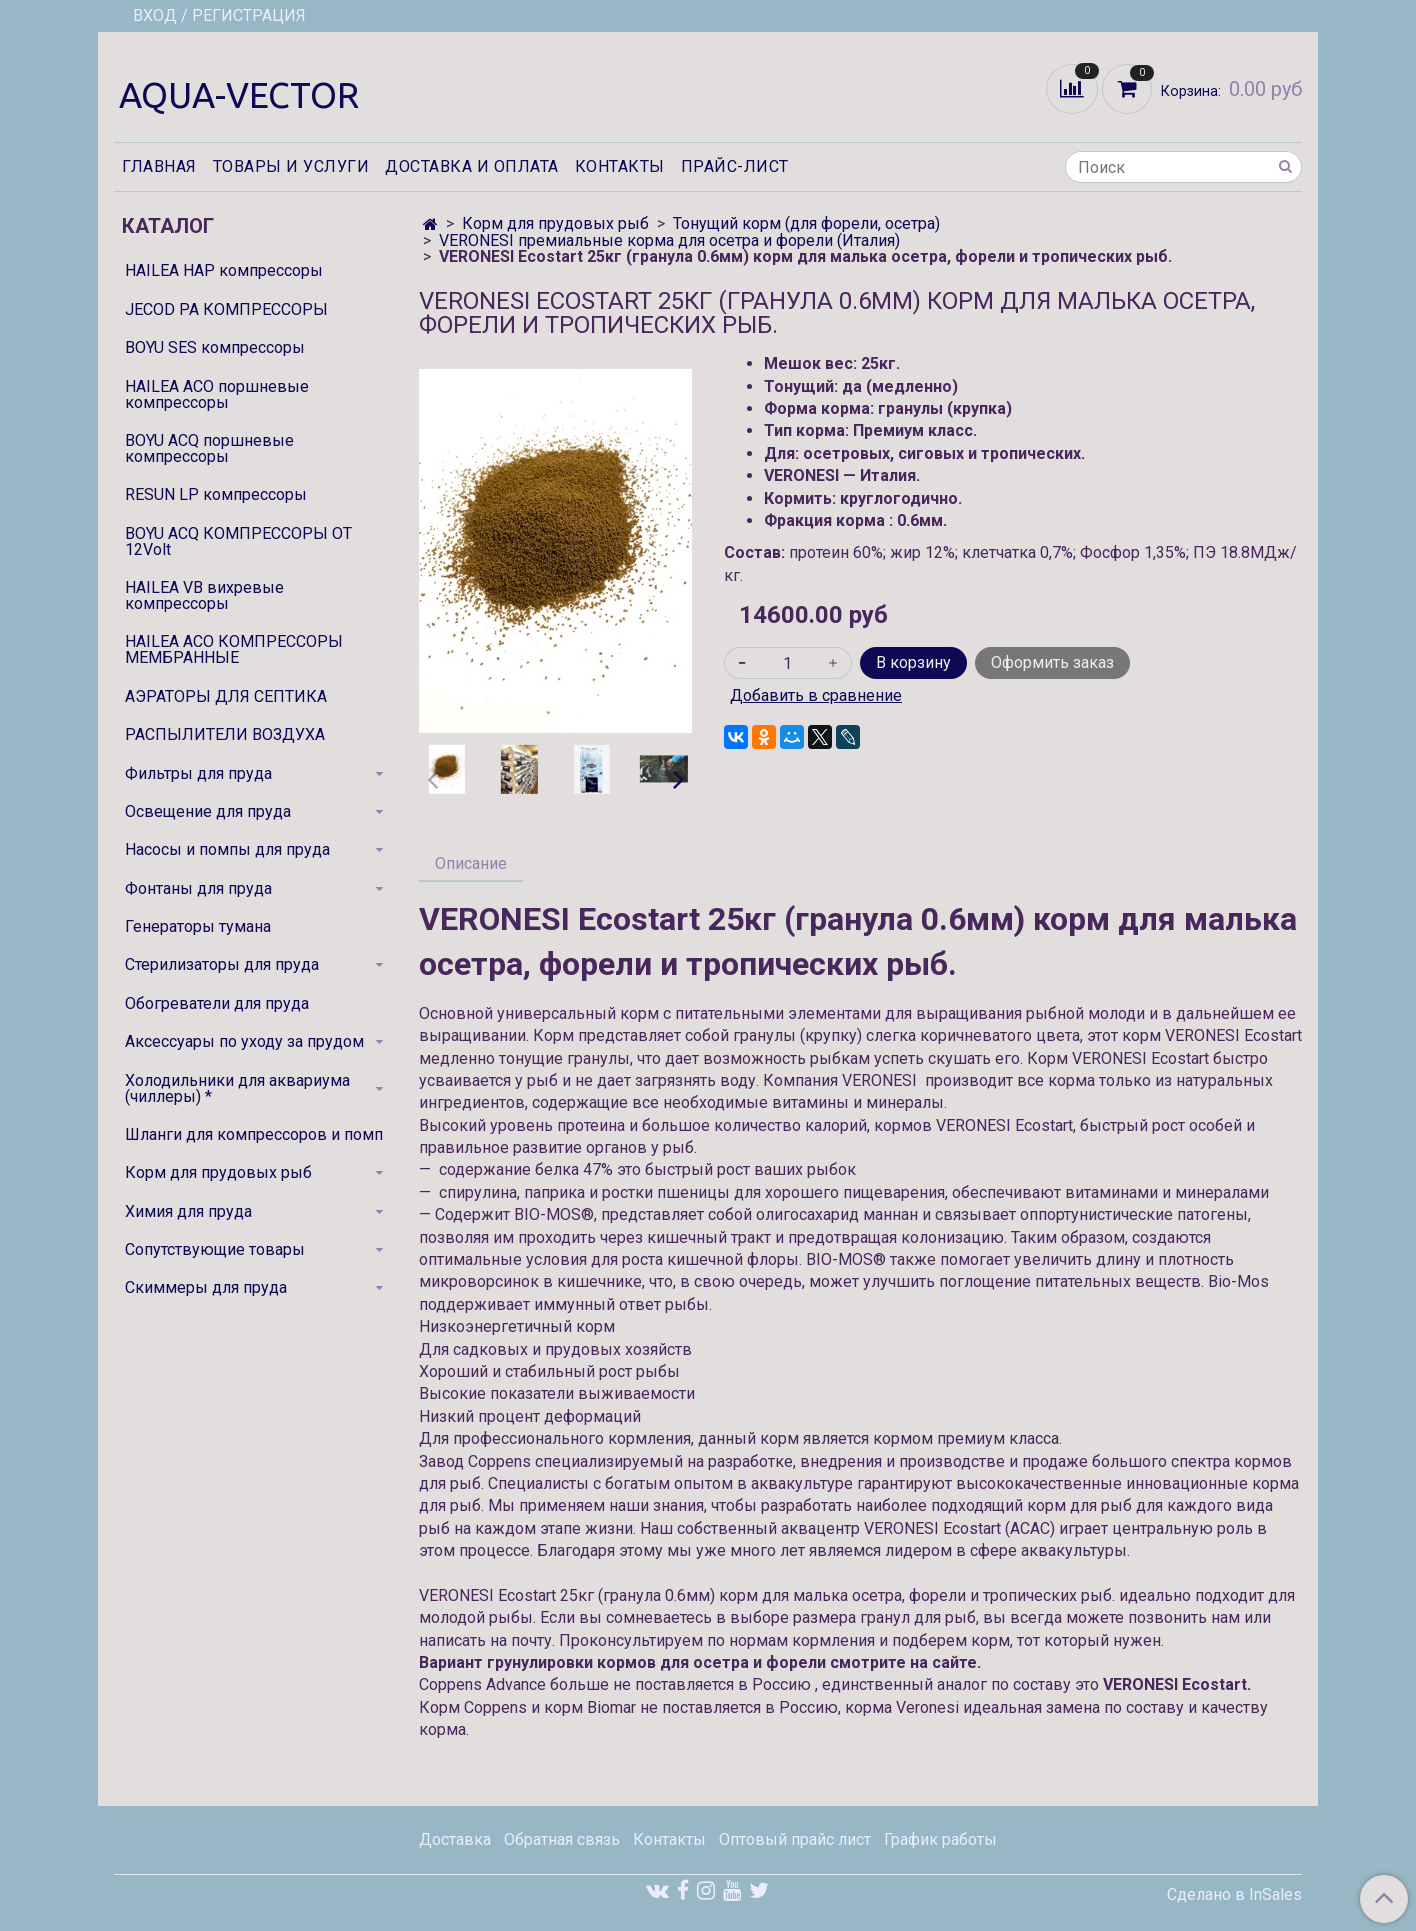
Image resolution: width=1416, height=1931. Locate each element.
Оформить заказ (1052, 662)
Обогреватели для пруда (217, 1003)
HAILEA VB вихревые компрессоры (204, 595)
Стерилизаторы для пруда (222, 964)
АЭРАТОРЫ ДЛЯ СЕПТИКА (226, 696)
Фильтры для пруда (198, 773)
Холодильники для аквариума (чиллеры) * (237, 1088)
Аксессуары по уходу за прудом (244, 1041)
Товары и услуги (291, 166)
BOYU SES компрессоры (215, 347)
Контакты (620, 166)
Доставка (455, 1839)
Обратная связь (562, 1839)
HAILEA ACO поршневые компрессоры (217, 394)
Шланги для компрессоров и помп (254, 1134)
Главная (159, 166)
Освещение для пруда (208, 811)
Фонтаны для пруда (198, 888)
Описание (471, 863)
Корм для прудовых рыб (555, 223)
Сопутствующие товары (215, 1249)
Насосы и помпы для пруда (227, 849)
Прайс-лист (735, 166)
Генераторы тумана (198, 926)
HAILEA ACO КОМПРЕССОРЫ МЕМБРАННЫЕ (234, 649)
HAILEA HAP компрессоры (224, 270)
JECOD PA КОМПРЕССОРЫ (226, 309)
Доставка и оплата (472, 166)
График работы (940, 1839)
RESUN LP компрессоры (216, 494)
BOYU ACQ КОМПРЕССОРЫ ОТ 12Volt (238, 541)
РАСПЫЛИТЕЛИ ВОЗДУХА (225, 734)
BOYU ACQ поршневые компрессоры (209, 448)
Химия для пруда (188, 1211)
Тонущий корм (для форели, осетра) (806, 223)
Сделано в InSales (1234, 1895)
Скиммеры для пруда (206, 1287)
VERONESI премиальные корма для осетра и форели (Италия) (669, 240)
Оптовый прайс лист (795, 1839)
